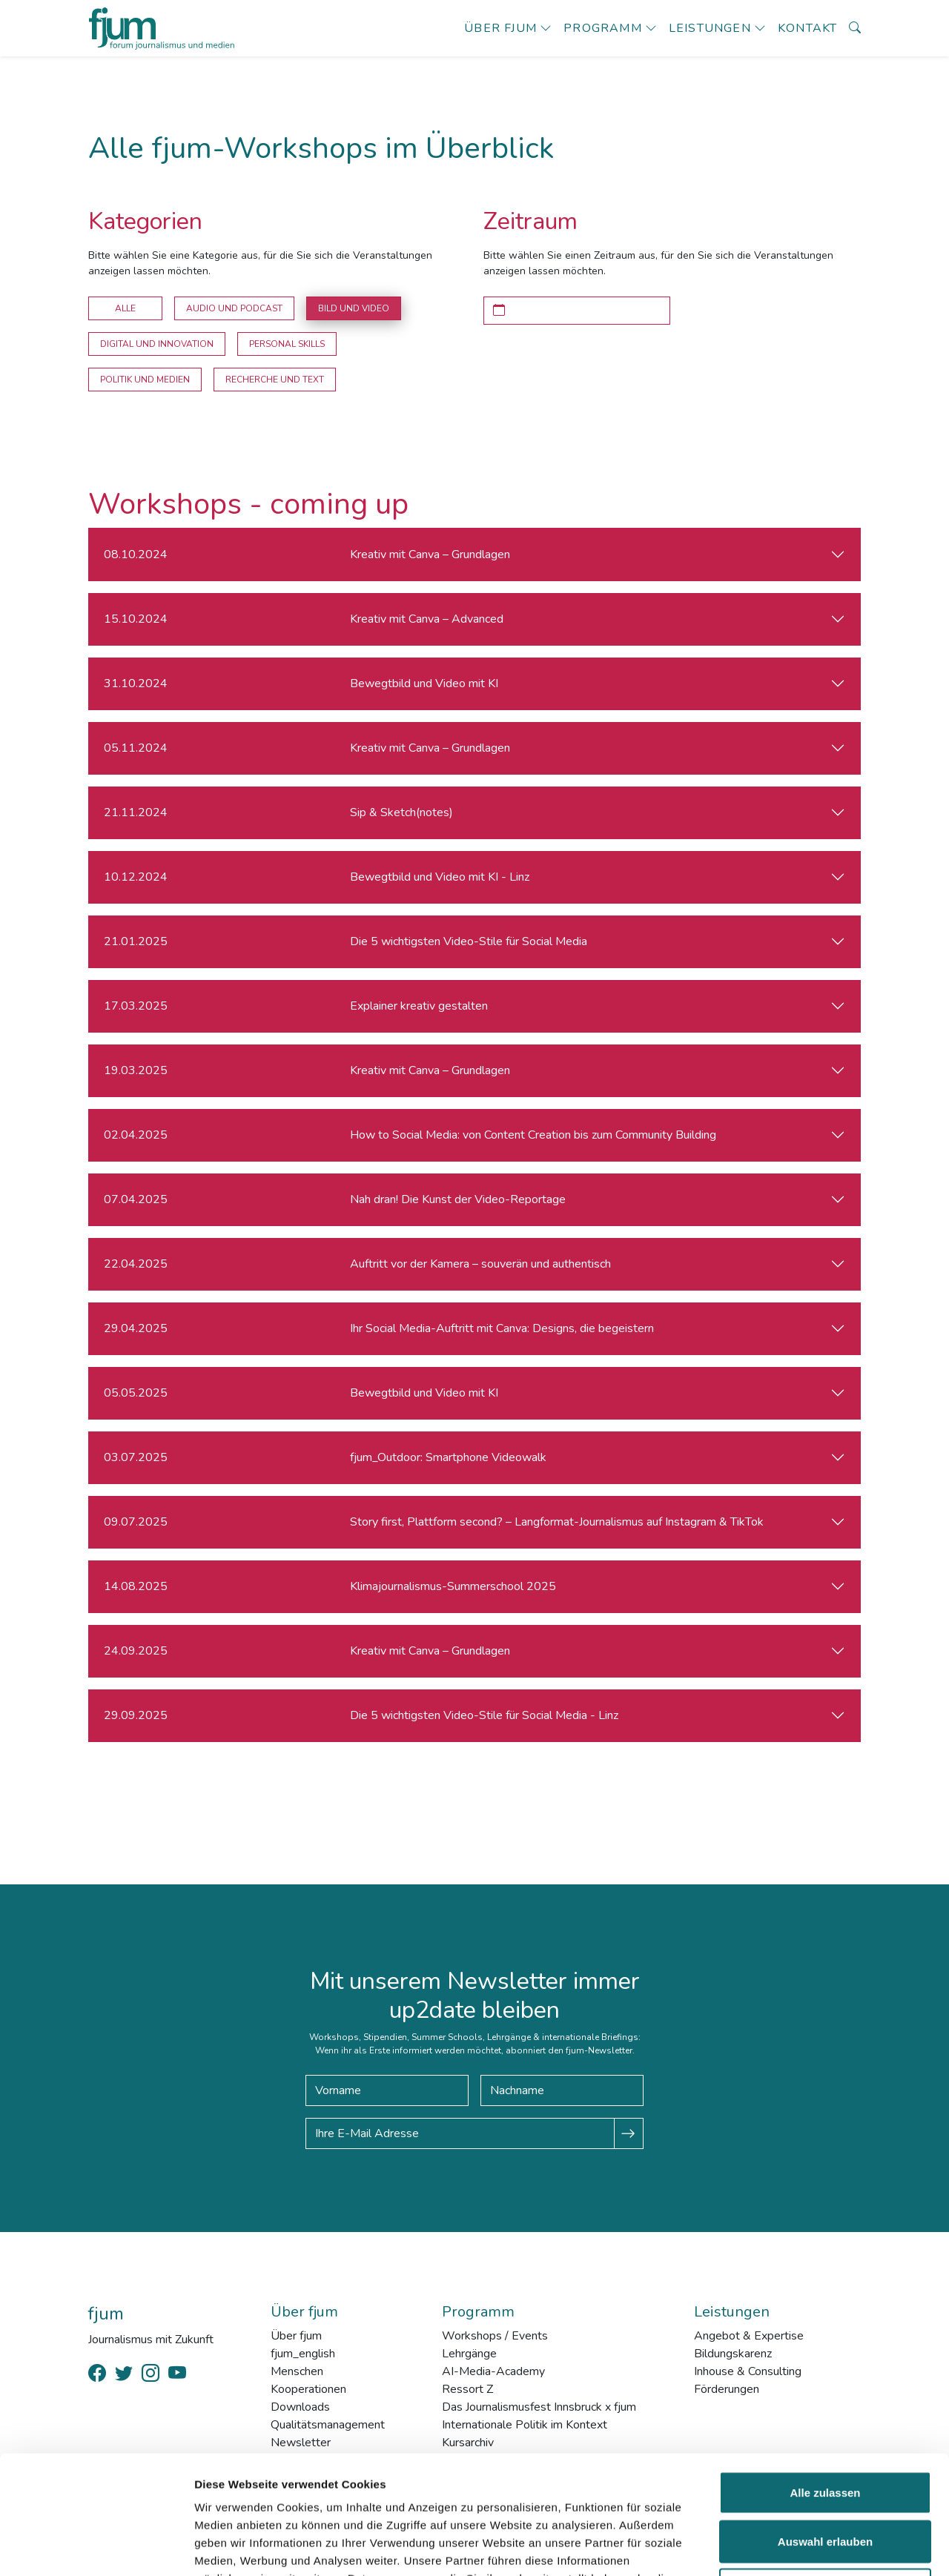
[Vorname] (387, 2090)
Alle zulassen (825, 2381)
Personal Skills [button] (287, 344)
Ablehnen (825, 2478)
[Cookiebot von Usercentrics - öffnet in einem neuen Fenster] (96, 2547)
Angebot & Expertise (749, 2336)
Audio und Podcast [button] (234, 308)
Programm (602, 28)
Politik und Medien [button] (145, 379)
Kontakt (807, 28)
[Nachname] (562, 2090)
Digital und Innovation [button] (157, 344)
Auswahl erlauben (825, 2430)
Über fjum (500, 28)
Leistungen (710, 28)
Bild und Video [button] (353, 308)
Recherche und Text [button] (274, 379)
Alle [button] (125, 308)
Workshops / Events (495, 2336)
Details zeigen (788, 2546)
